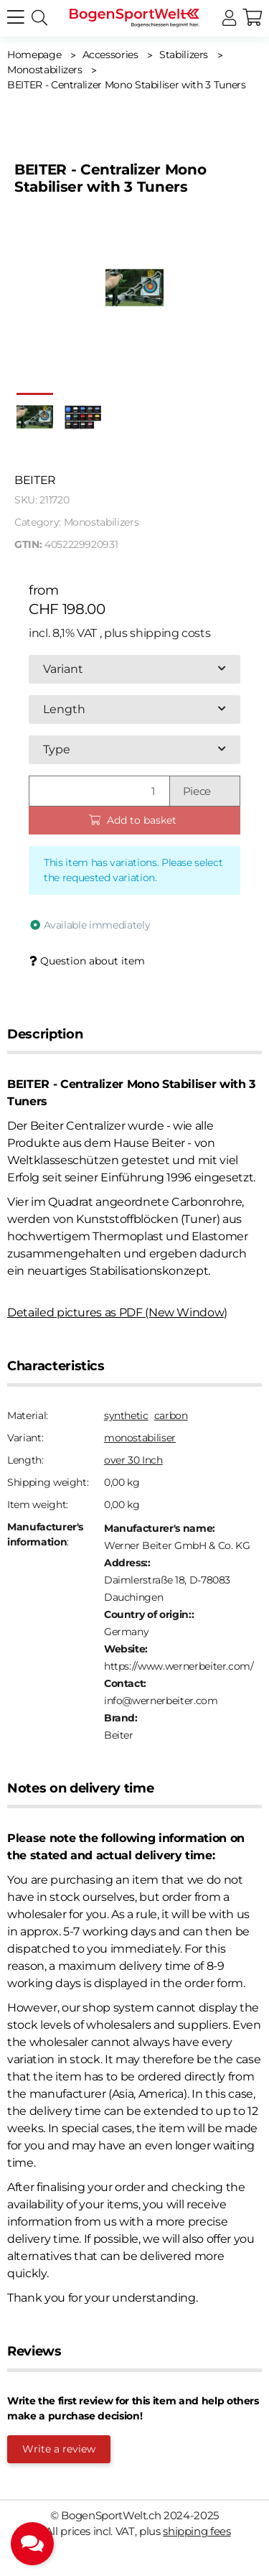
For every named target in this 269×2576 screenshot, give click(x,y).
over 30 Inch (133, 1460)
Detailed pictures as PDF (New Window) (117, 1312)
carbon (171, 1415)
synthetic (126, 1415)
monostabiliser (140, 1437)
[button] (229, 18)
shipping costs (170, 633)
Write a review (58, 2448)
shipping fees (196, 2531)
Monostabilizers (101, 522)
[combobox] (134, 669)
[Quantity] (99, 791)
